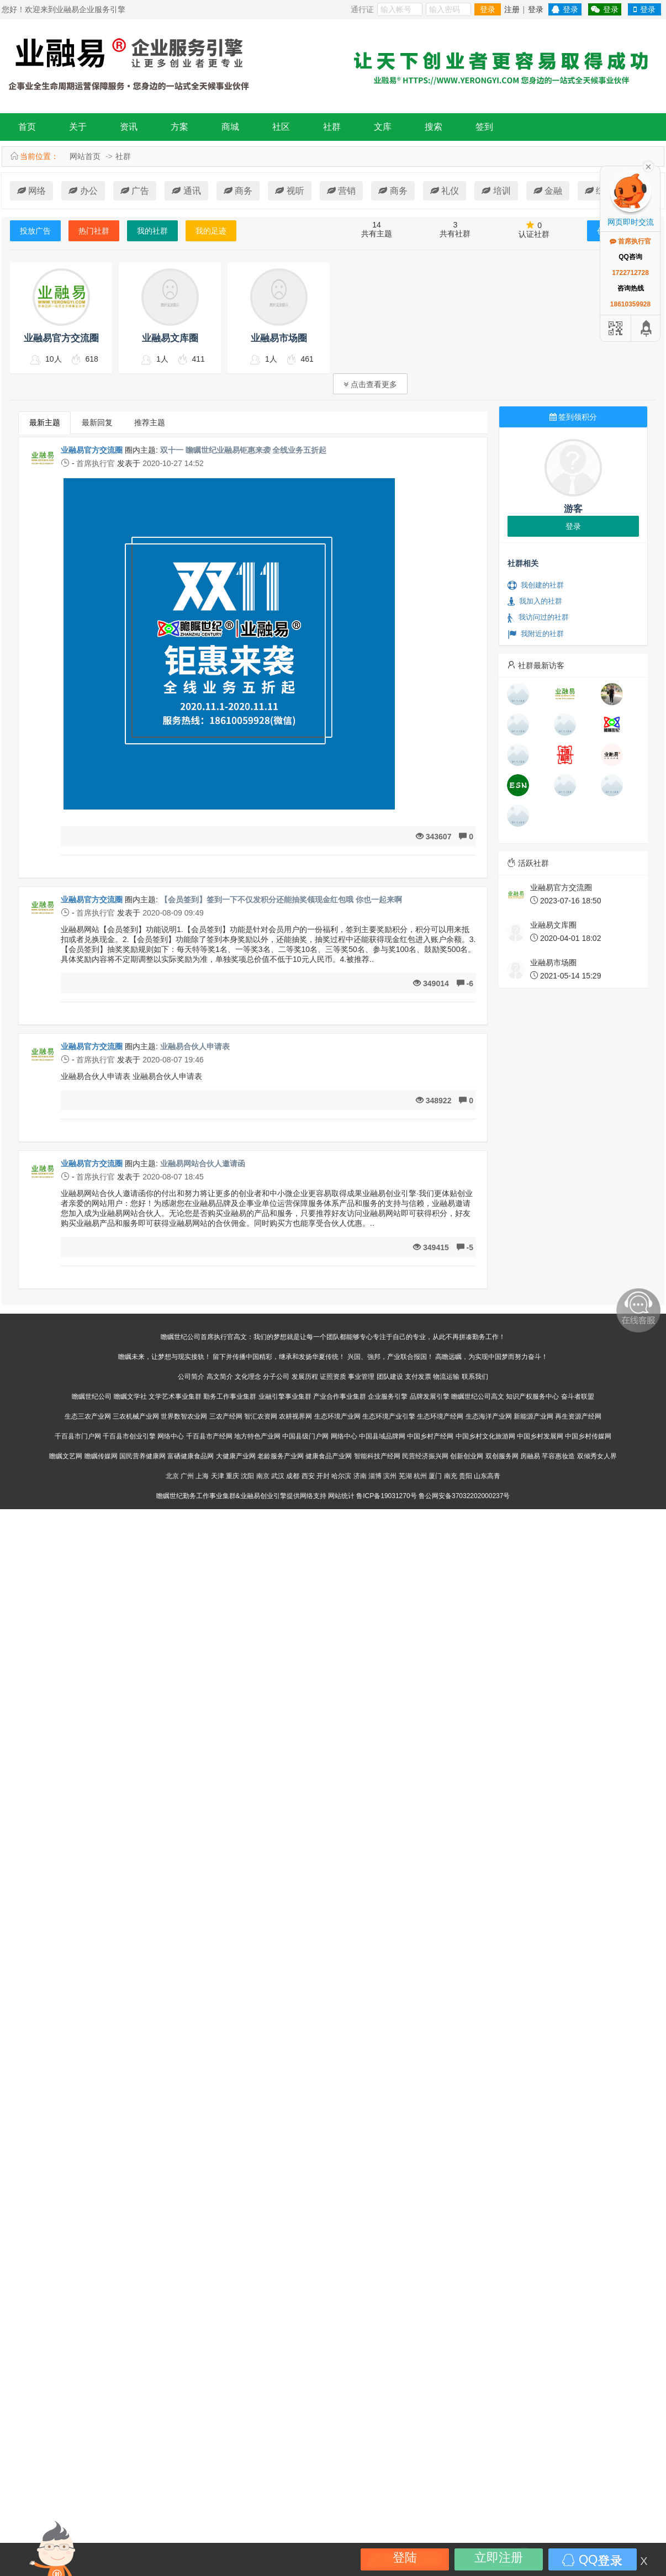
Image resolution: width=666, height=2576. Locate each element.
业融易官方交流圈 (92, 450)
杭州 (420, 1476)
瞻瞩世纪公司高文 (477, 1396)
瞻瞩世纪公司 (92, 1396)
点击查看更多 (370, 384)
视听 (289, 190)
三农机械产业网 (136, 1416)
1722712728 (630, 273)
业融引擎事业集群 (284, 1396)
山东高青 (487, 1476)
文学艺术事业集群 (175, 1396)
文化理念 (248, 1376)
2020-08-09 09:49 (173, 912)
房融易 (530, 1456)
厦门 (435, 1476)
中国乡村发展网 (540, 1436)
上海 (202, 1476)
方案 (179, 126)
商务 (238, 190)
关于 (78, 126)
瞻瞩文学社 (130, 1396)
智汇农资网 (260, 1416)
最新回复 (97, 422)
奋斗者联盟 (577, 1396)
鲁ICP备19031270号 (386, 1496)
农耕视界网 (295, 1416)
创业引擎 (273, 1496)
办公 (82, 190)
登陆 (405, 2557)
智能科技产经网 (377, 1456)
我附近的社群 (536, 634)
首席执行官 (95, 463)
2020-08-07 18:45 (173, 1176)
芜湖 (405, 1476)
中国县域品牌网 (382, 1436)
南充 (450, 1476)
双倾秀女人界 (597, 1456)
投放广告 (35, 230)
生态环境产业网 (337, 1416)
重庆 (232, 1476)
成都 (292, 1476)
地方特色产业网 (257, 1436)
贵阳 (465, 1476)
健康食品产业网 (328, 1456)
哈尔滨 (341, 1476)
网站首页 (85, 156)
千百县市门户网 (78, 1436)
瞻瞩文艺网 (65, 1456)
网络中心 (170, 1436)
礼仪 (444, 190)
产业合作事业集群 (339, 1396)
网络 (31, 190)
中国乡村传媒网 (588, 1436)
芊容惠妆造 (558, 1456)
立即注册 (498, 2557)
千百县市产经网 (209, 1436)
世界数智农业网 (184, 1416)
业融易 (250, 1496)
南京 (262, 1476)
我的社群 (152, 230)
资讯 (129, 126)
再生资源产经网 (578, 1416)
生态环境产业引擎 (388, 1416)
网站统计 (341, 1496)
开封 (323, 1476)
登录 (487, 9)
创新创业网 (466, 1456)
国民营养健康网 (142, 1456)
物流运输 (446, 1376)
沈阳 (247, 1476)
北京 (172, 1476)
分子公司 (276, 1376)
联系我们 (475, 1376)
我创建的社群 (536, 585)
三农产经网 (225, 1416)
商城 (230, 126)
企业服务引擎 (388, 1396)
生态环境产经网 (440, 1416)
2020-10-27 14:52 (173, 463)
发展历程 (305, 1376)
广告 (134, 190)
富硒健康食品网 (190, 1456)
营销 (341, 190)
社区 (281, 126)
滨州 (390, 1476)
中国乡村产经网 (430, 1436)
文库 (383, 126)
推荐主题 (149, 422)
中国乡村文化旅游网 (485, 1436)
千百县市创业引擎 (129, 1436)
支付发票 (418, 1376)
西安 (308, 1476)
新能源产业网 (533, 1416)
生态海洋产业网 (489, 1416)
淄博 (375, 1476)
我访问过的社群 (538, 617)
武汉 (277, 1476)
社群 (332, 126)
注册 (512, 9)
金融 (547, 190)
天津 (217, 1476)
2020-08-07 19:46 (173, 1059)
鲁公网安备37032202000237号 (464, 1496)
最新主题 (44, 422)
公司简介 (191, 1376)
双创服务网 (502, 1456)
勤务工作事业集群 (229, 1396)
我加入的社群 (535, 601)
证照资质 (333, 1376)
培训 (496, 190)
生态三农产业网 (88, 1416)
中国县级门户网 (305, 1436)
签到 (484, 126)
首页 (27, 126)
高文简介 (220, 1376)
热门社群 (93, 230)
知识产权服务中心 (532, 1396)
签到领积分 (573, 416)
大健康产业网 (236, 1456)
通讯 (186, 190)
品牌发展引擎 (430, 1396)
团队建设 (390, 1376)
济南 (360, 1476)
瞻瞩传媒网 (101, 1456)
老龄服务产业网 (280, 1456)
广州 (187, 1476)
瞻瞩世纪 (169, 1496)
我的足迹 (210, 230)
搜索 (433, 126)
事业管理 (361, 1376)
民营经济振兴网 (425, 1456)
